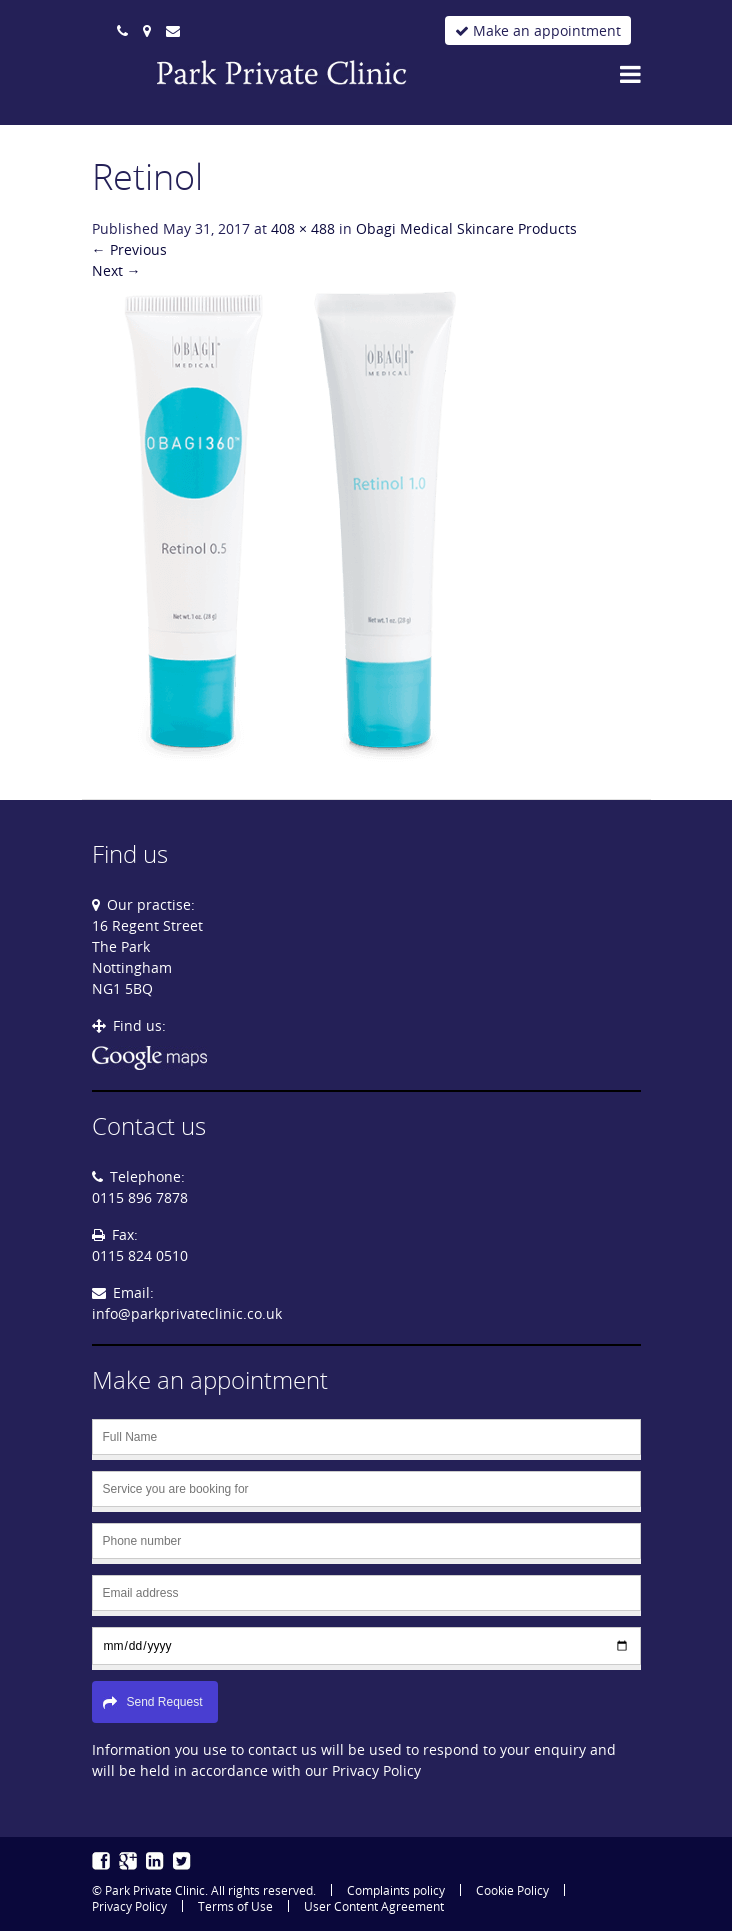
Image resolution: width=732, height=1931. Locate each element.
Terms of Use (235, 1906)
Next (116, 270)
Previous (129, 249)
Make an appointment (538, 30)
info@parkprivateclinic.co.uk (187, 1313)
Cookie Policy (512, 1890)
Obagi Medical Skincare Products (466, 228)
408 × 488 (303, 228)
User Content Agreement (374, 1906)
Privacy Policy (129, 1906)
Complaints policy (396, 1890)
